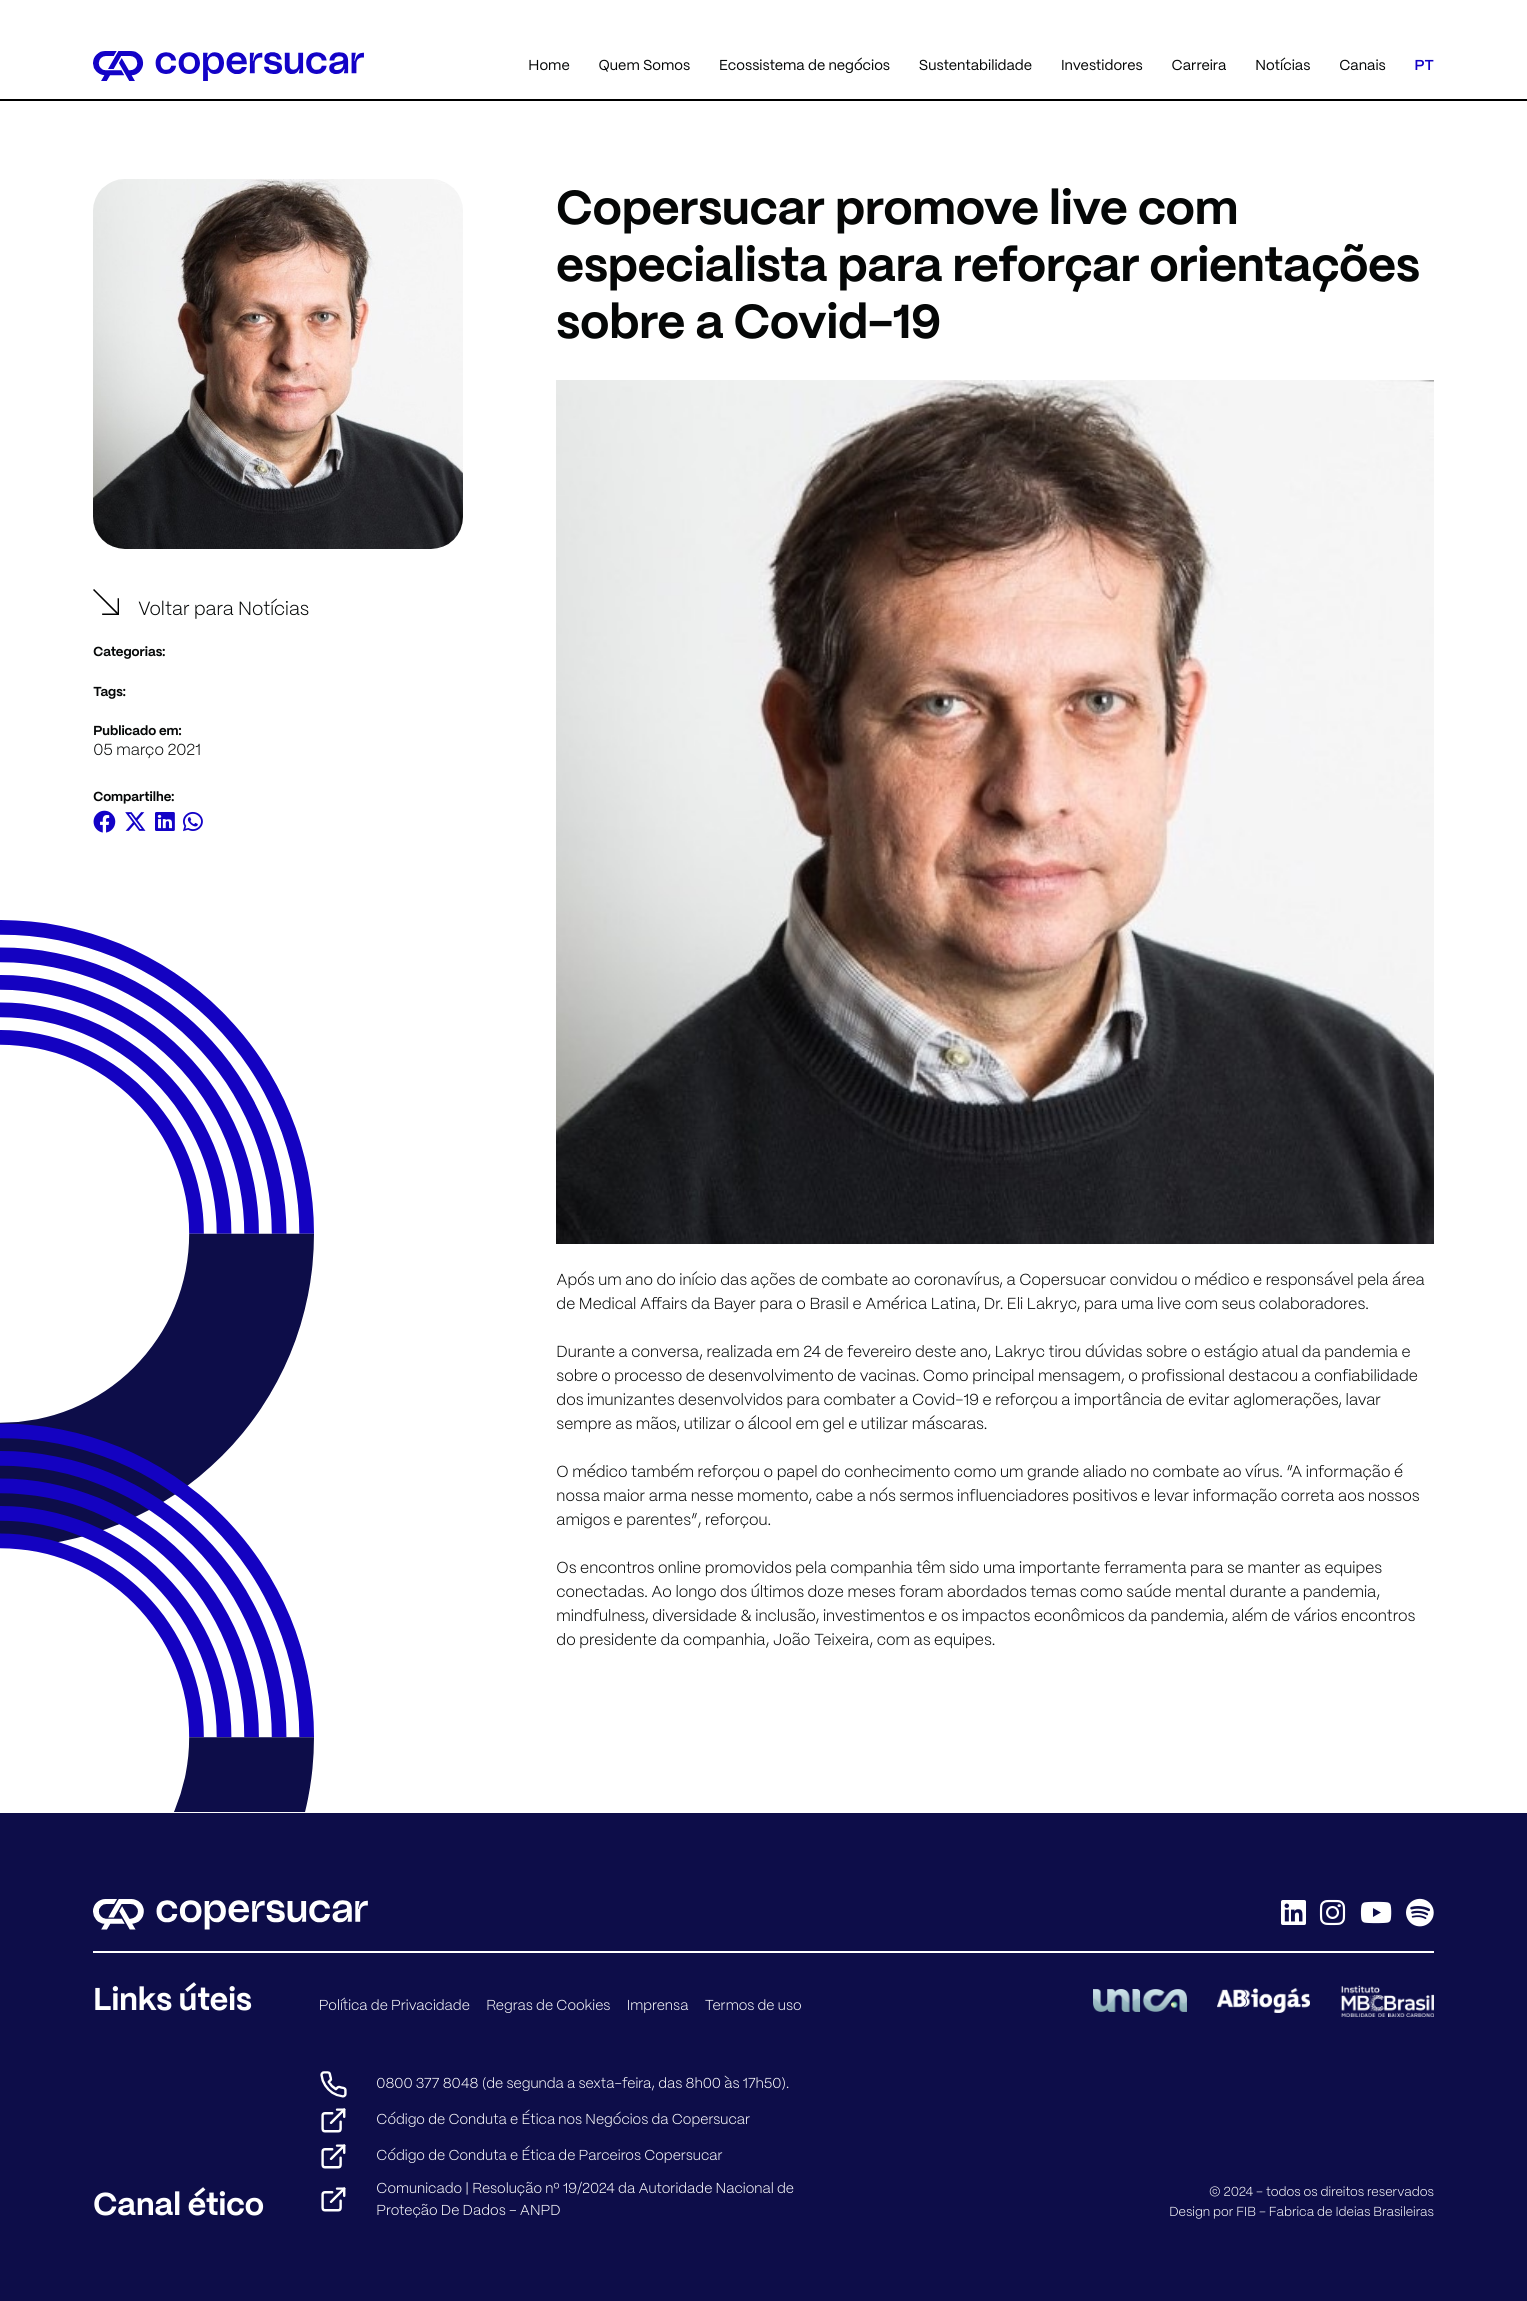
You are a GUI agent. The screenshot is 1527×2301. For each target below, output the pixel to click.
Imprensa (658, 2005)
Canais (1362, 65)
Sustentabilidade (975, 65)
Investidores (1102, 65)
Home (548, 65)
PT (1424, 65)
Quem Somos (645, 65)
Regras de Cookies (548, 2005)
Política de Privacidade (394, 2005)
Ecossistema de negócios (804, 65)
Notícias (1282, 65)
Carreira (1198, 65)
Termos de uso (753, 2005)
